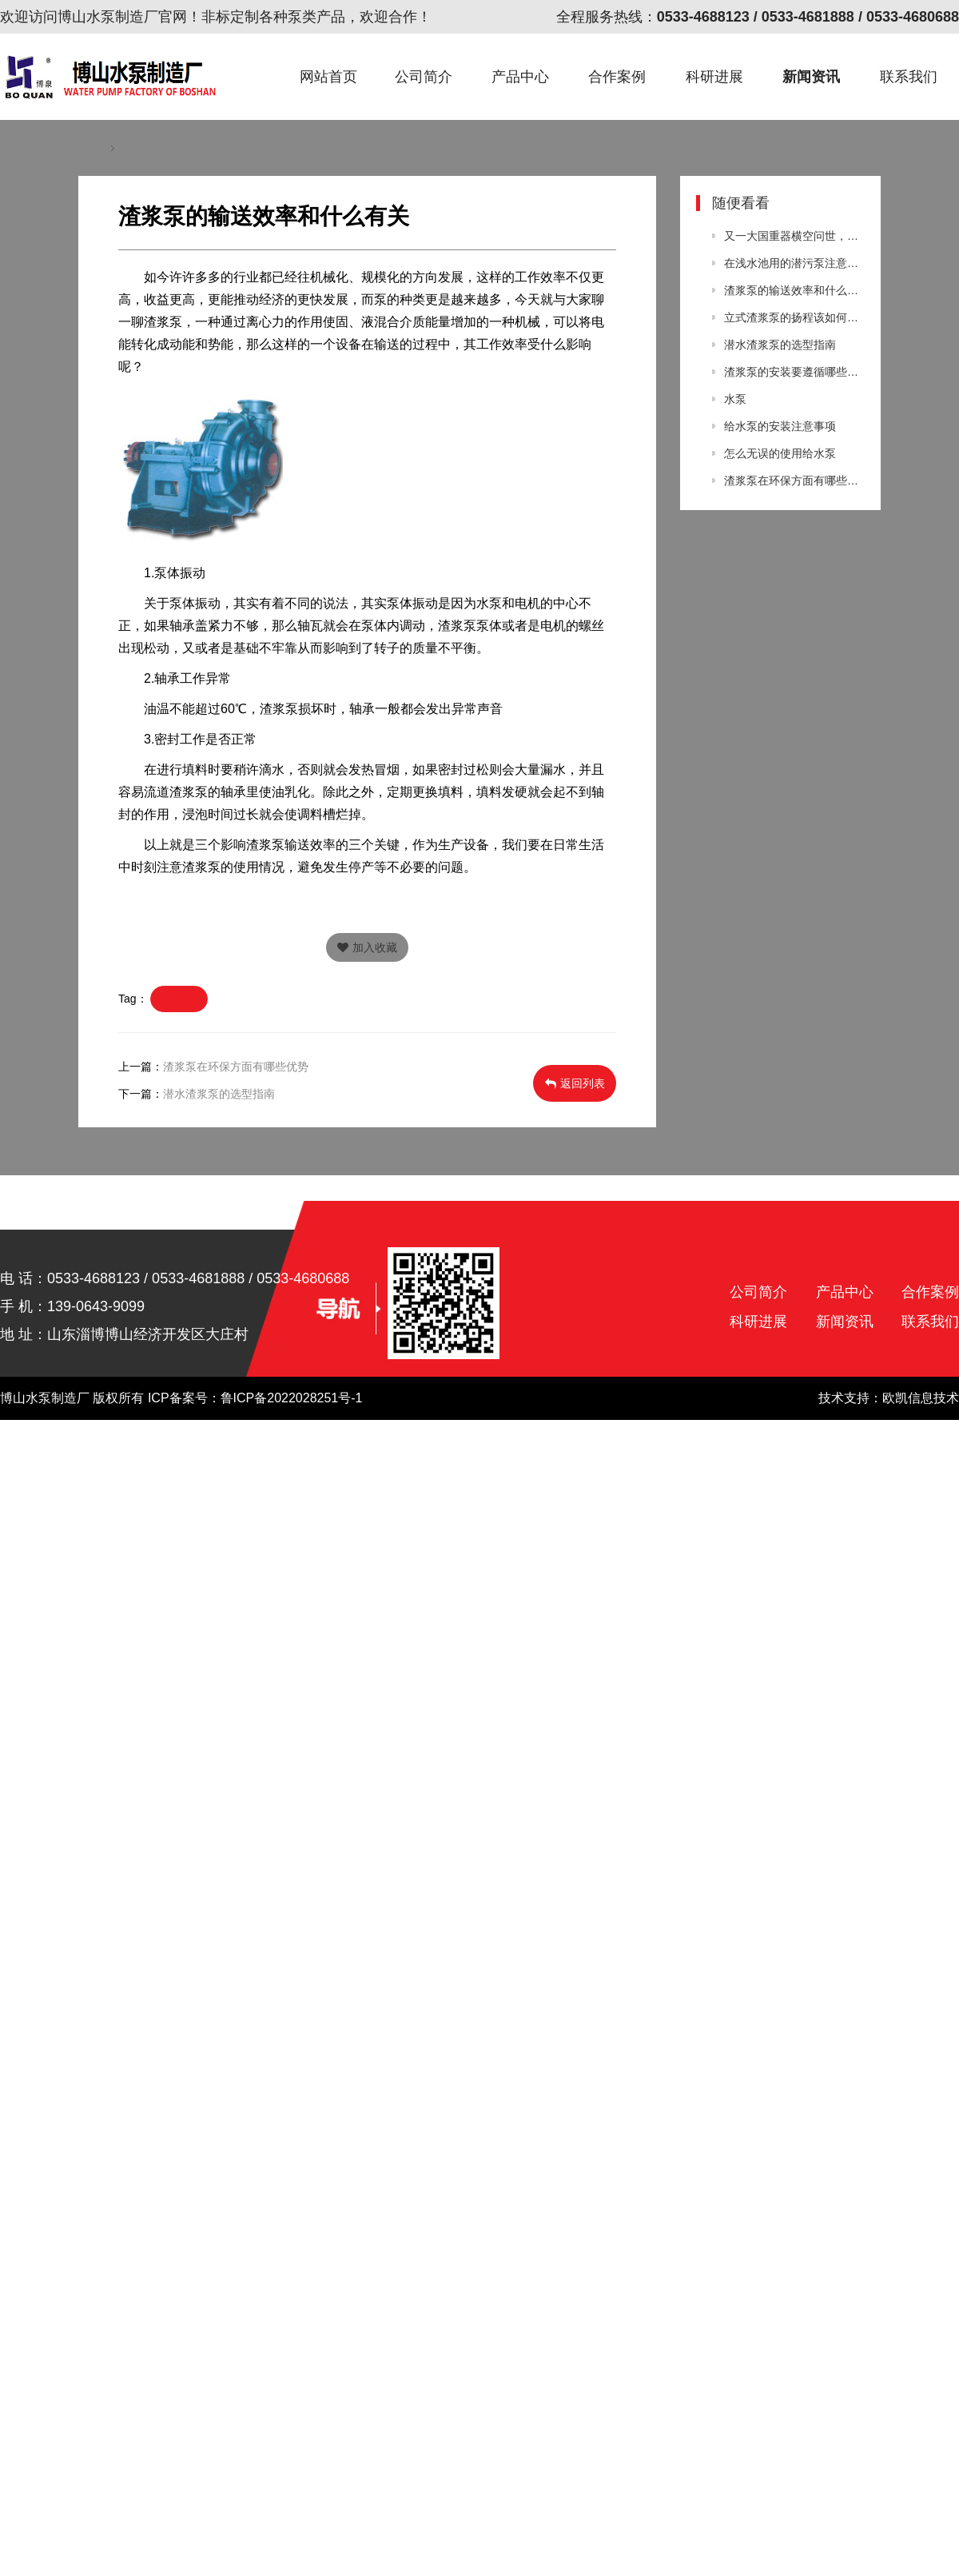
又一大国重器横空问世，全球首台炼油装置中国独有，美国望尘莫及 (794, 235)
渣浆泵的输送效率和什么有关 (794, 290)
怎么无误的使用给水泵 (780, 453)
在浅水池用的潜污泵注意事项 (794, 263)
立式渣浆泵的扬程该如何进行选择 (794, 317)
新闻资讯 (811, 77)
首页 (93, 148)
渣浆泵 (179, 998)
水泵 (735, 399)
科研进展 (714, 77)
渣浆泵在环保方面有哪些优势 (235, 1066)
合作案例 (617, 77)
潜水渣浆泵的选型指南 (219, 1093)
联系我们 (908, 77)
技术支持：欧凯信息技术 (888, 1398)
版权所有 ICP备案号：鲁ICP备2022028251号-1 (227, 1398)
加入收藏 (367, 947)
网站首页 (328, 77)
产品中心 (520, 77)
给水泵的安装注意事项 (780, 426)
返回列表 (575, 1083)
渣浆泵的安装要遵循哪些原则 (794, 371)
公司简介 (423, 77)
